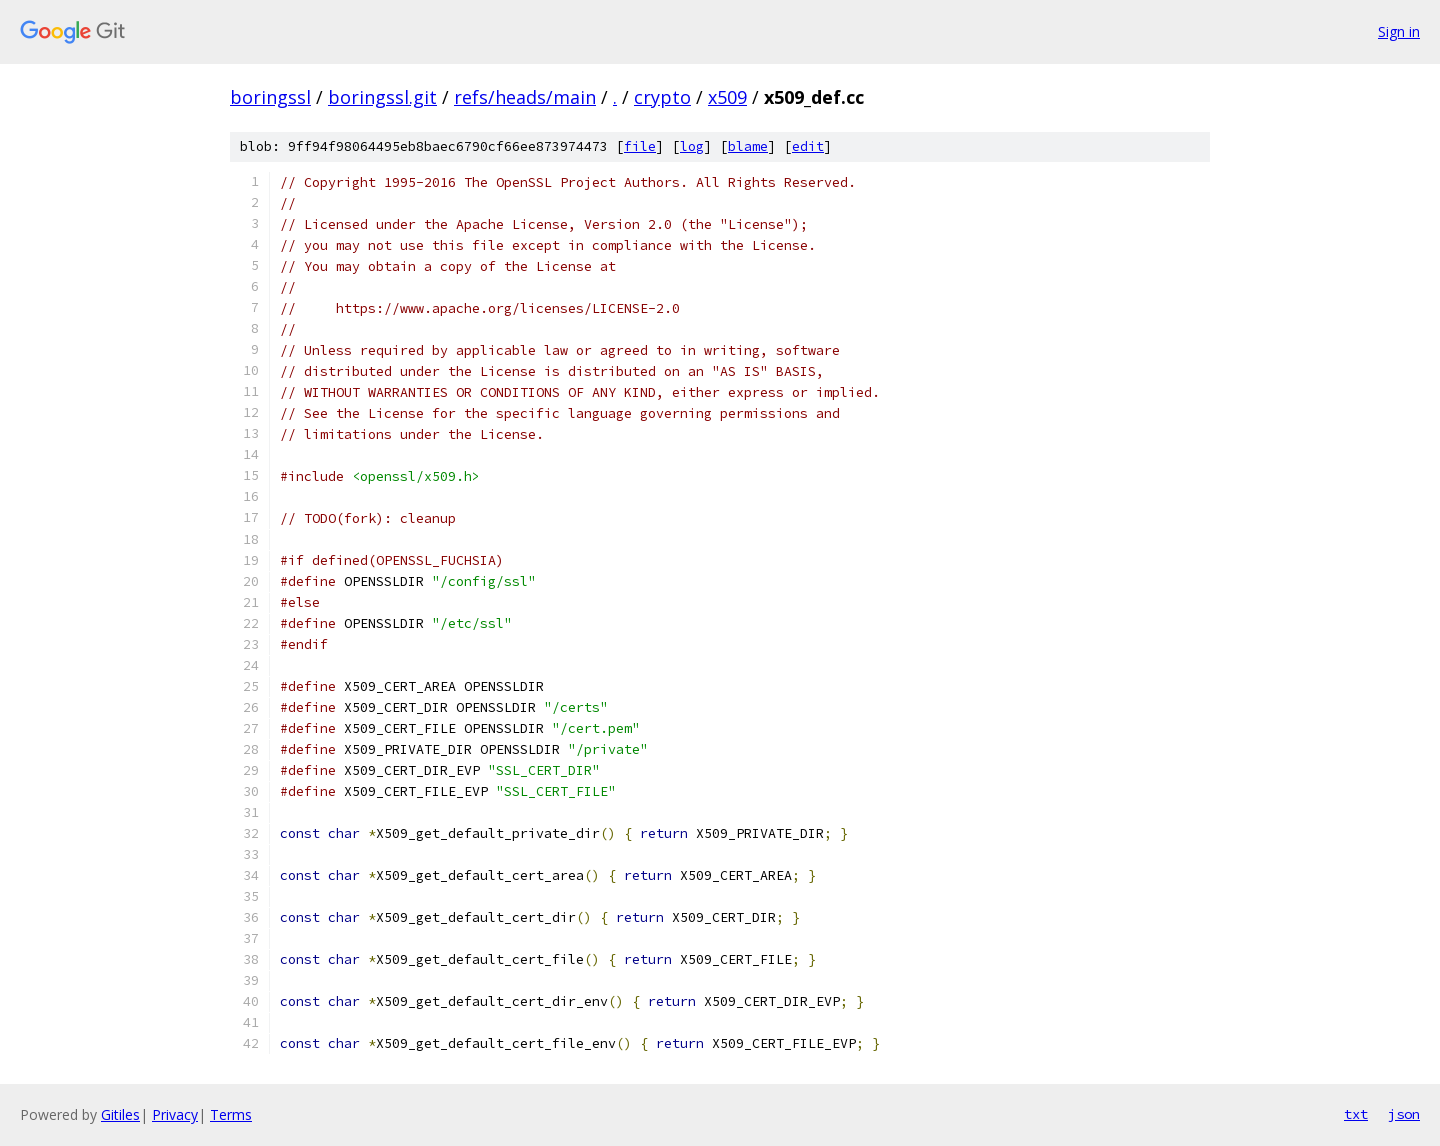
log (692, 146)
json (1404, 1114)
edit (808, 146)
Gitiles (120, 1114)
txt (1356, 1114)
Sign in (1399, 31)
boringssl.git (382, 97)
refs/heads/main (525, 97)
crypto (662, 97)
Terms (231, 1114)
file (640, 146)
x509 (727, 97)
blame (748, 146)
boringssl (270, 97)
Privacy (175, 1114)
